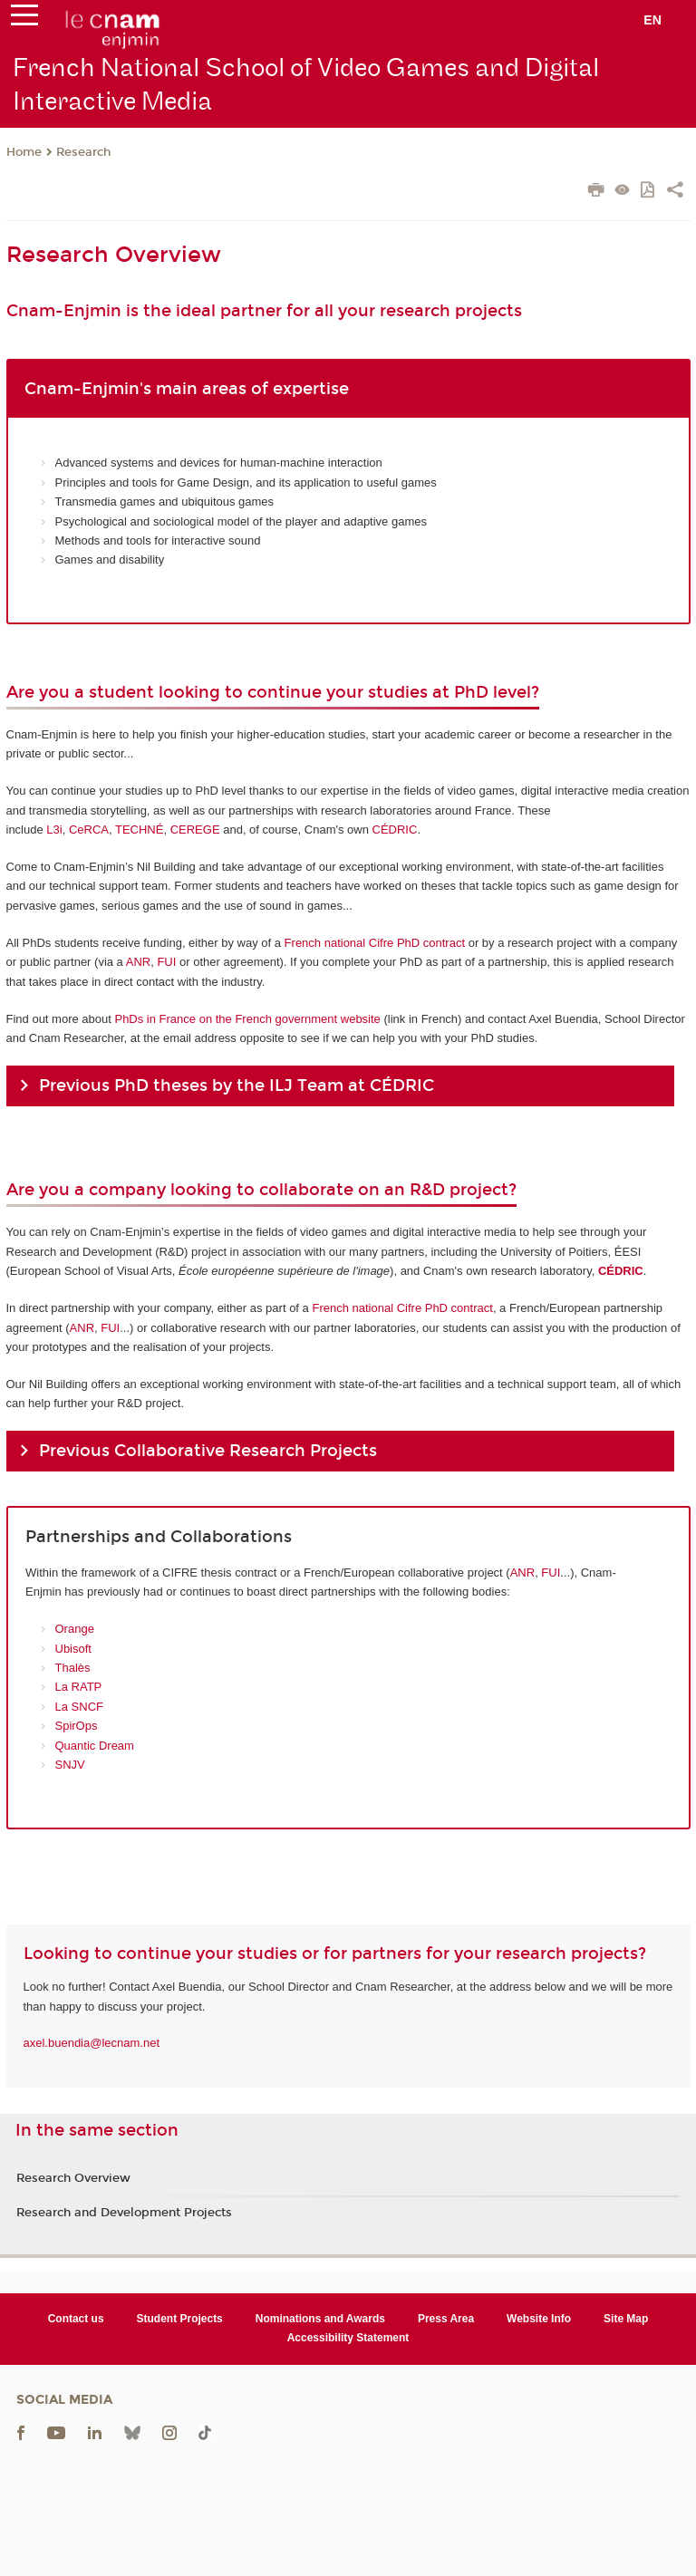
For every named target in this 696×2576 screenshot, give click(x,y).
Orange (74, 1628)
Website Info (539, 2318)
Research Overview (73, 2178)
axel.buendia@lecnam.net (92, 2043)
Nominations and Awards (320, 2318)
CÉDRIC (395, 829)
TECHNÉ (139, 829)
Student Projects (180, 2318)
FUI (166, 962)
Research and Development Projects (124, 2212)
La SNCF (79, 1706)
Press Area (446, 2318)
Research (83, 152)
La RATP (78, 1686)
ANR (138, 962)
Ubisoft (73, 1648)
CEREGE (195, 829)
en (652, 20)
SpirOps (76, 1725)
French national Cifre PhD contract (375, 943)
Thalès (73, 1667)
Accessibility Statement (348, 2337)
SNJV (70, 1764)
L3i (54, 829)
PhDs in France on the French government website (247, 1019)
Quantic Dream (94, 1745)
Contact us (76, 2318)
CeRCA (89, 829)
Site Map (626, 2318)
